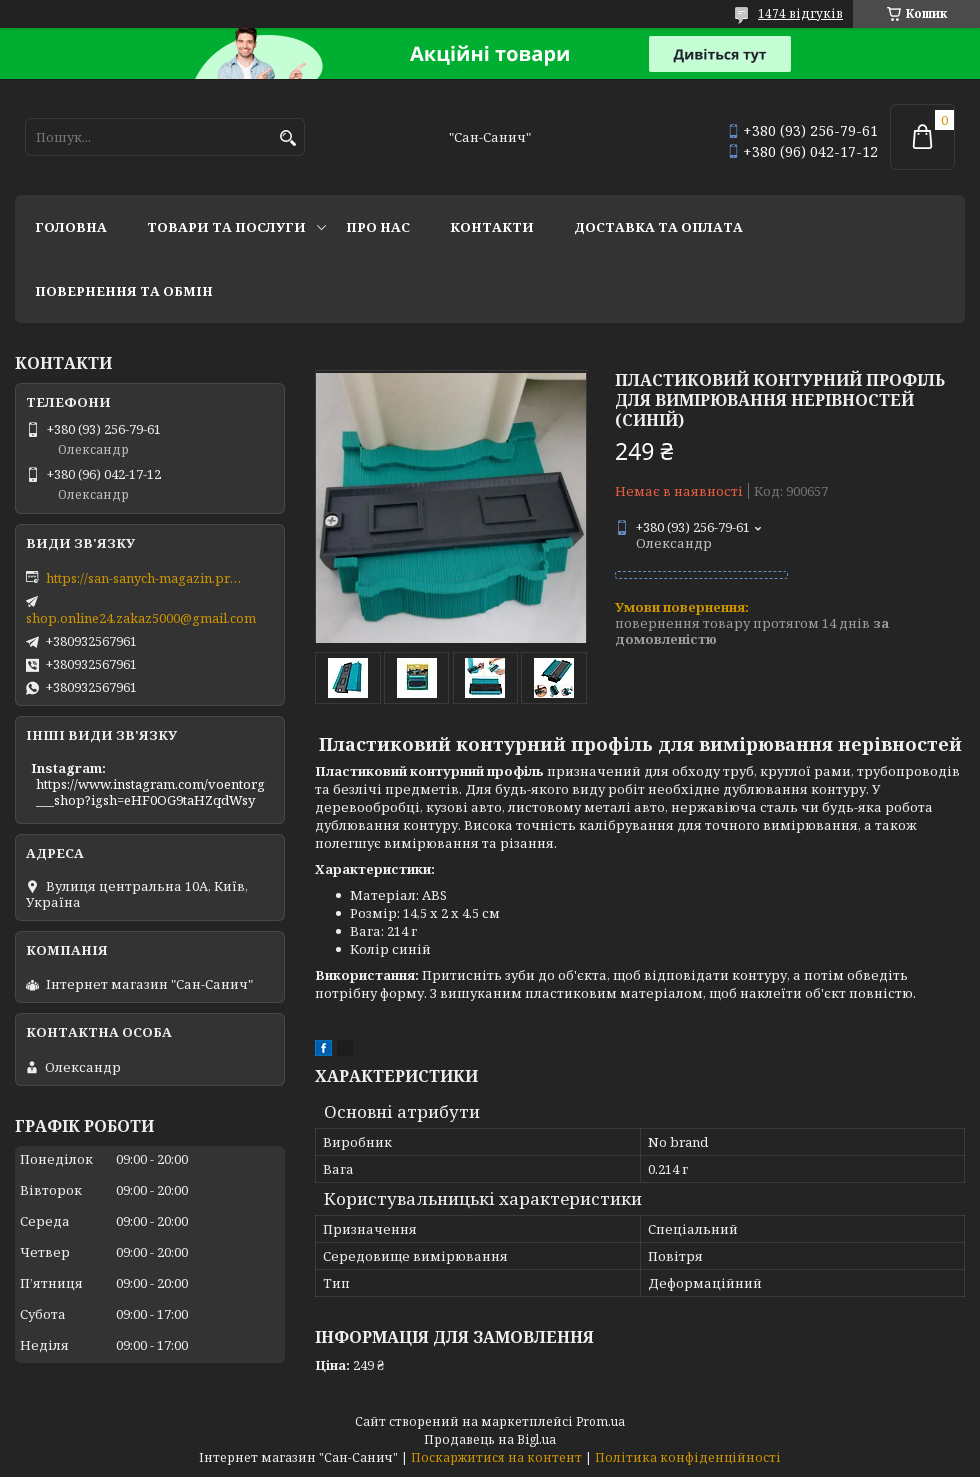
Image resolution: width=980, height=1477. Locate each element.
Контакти (492, 227)
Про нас (378, 227)
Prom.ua (600, 1421)
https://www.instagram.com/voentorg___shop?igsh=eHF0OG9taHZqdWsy (150, 792)
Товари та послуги (226, 227)
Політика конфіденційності (688, 1457)
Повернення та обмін (124, 291)
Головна (71, 227)
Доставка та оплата (658, 227)
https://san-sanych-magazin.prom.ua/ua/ (146, 578)
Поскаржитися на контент (496, 1457)
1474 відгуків (800, 13)
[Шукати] (287, 138)
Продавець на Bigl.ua (490, 1439)
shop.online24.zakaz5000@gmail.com (141, 618)
